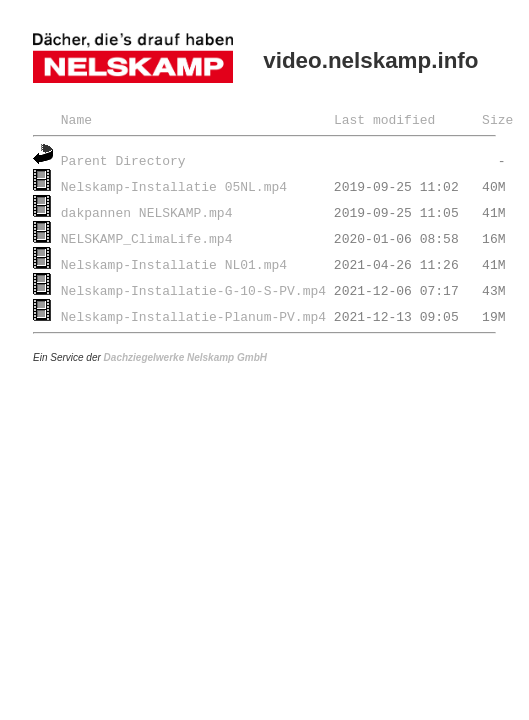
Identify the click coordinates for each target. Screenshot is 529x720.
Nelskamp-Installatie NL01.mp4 (174, 264)
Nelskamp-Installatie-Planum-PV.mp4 (193, 316)
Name (76, 119)
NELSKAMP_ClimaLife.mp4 (147, 238)
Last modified (384, 119)
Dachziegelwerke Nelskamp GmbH (185, 357)
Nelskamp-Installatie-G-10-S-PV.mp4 (193, 290)
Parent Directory (123, 160)
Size (497, 119)
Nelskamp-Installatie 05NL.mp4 (174, 186)
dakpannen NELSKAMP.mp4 (147, 212)
